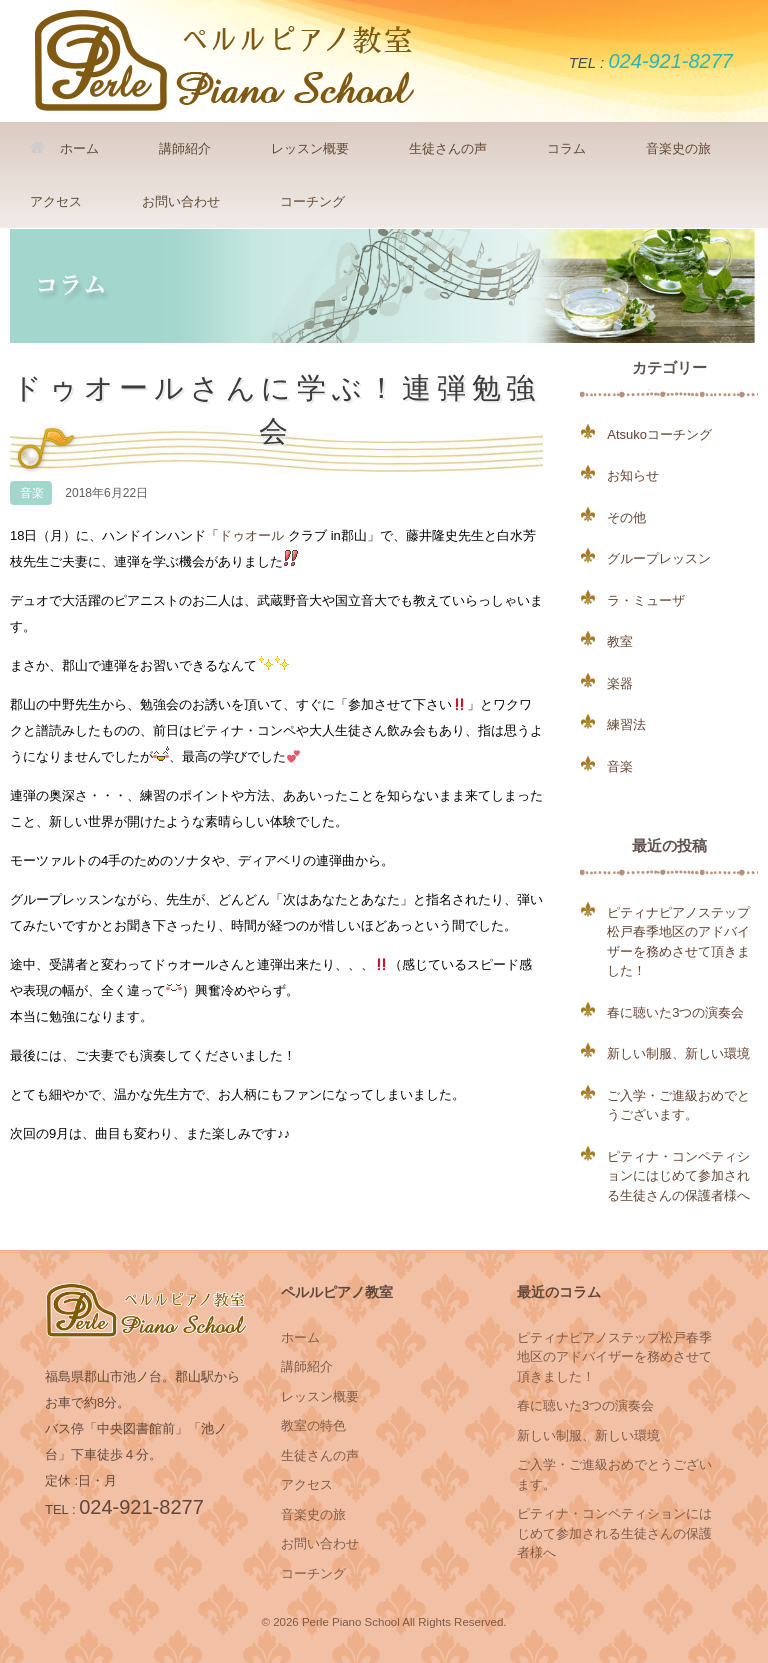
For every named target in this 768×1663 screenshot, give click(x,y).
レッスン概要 (310, 148)
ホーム (64, 148)
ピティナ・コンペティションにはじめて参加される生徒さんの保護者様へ (678, 1176)
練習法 (626, 724)
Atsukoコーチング (659, 434)
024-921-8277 (670, 61)
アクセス (56, 201)
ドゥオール (251, 535)
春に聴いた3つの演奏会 (675, 1012)
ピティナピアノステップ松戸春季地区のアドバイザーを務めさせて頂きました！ (614, 1357)
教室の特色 (313, 1425)
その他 (626, 517)
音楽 (32, 493)
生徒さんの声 (448, 148)
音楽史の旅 (678, 148)
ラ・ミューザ (646, 600)
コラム (566, 148)
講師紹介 (185, 148)
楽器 (620, 683)
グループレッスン (659, 558)
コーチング (312, 201)
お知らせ (633, 475)
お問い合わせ (181, 201)
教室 (620, 641)
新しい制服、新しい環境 (678, 1053)
